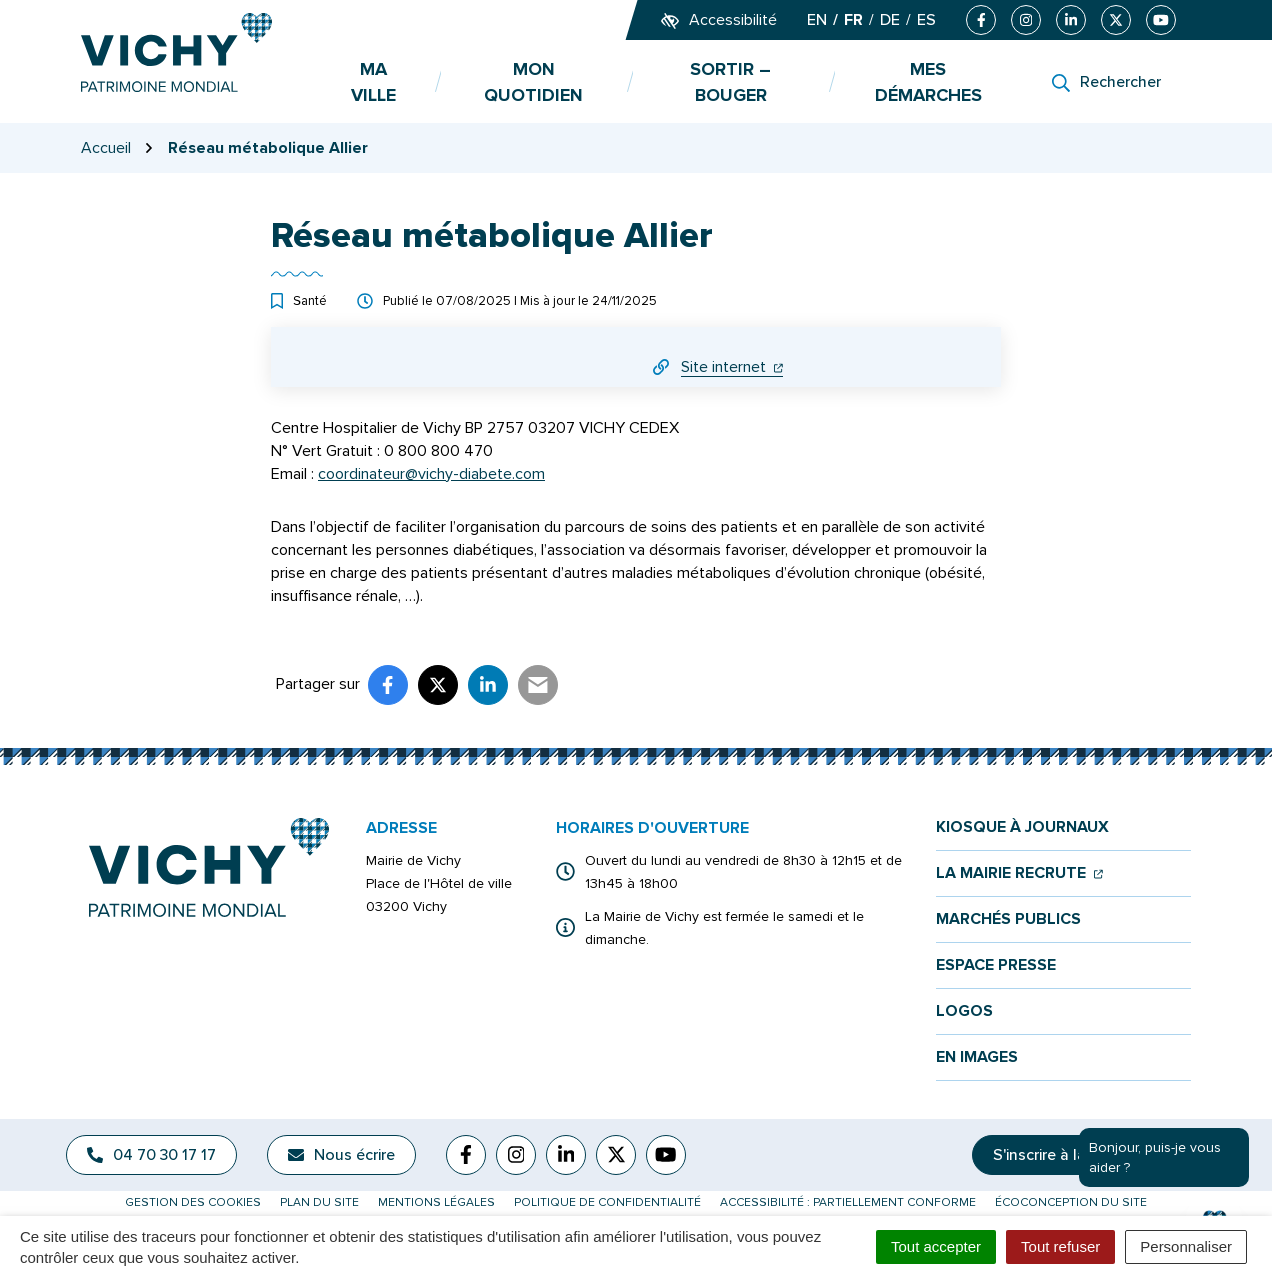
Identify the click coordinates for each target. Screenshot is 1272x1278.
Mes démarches (928, 82)
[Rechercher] (1106, 82)
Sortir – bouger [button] (730, 82)
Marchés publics (1008, 919)
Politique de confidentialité (607, 1202)
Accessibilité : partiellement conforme (848, 1202)
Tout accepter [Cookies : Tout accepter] (936, 1246)
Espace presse (996, 965)
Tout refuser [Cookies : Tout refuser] (1060, 1246)
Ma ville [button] (373, 82)
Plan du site (319, 1202)
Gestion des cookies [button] (193, 1202)
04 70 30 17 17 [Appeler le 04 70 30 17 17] (151, 1155)
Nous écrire (341, 1155)
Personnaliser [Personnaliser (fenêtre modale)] (1186, 1246)
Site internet (732, 367)
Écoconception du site (1071, 1202)
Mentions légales (436, 1202)
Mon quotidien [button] (533, 82)
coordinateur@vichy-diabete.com (431, 474)
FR (853, 20)
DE (890, 20)
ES (926, 20)
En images (977, 1057)
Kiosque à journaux (1022, 827)
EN (817, 20)
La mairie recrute (1019, 873)
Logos (964, 1011)
